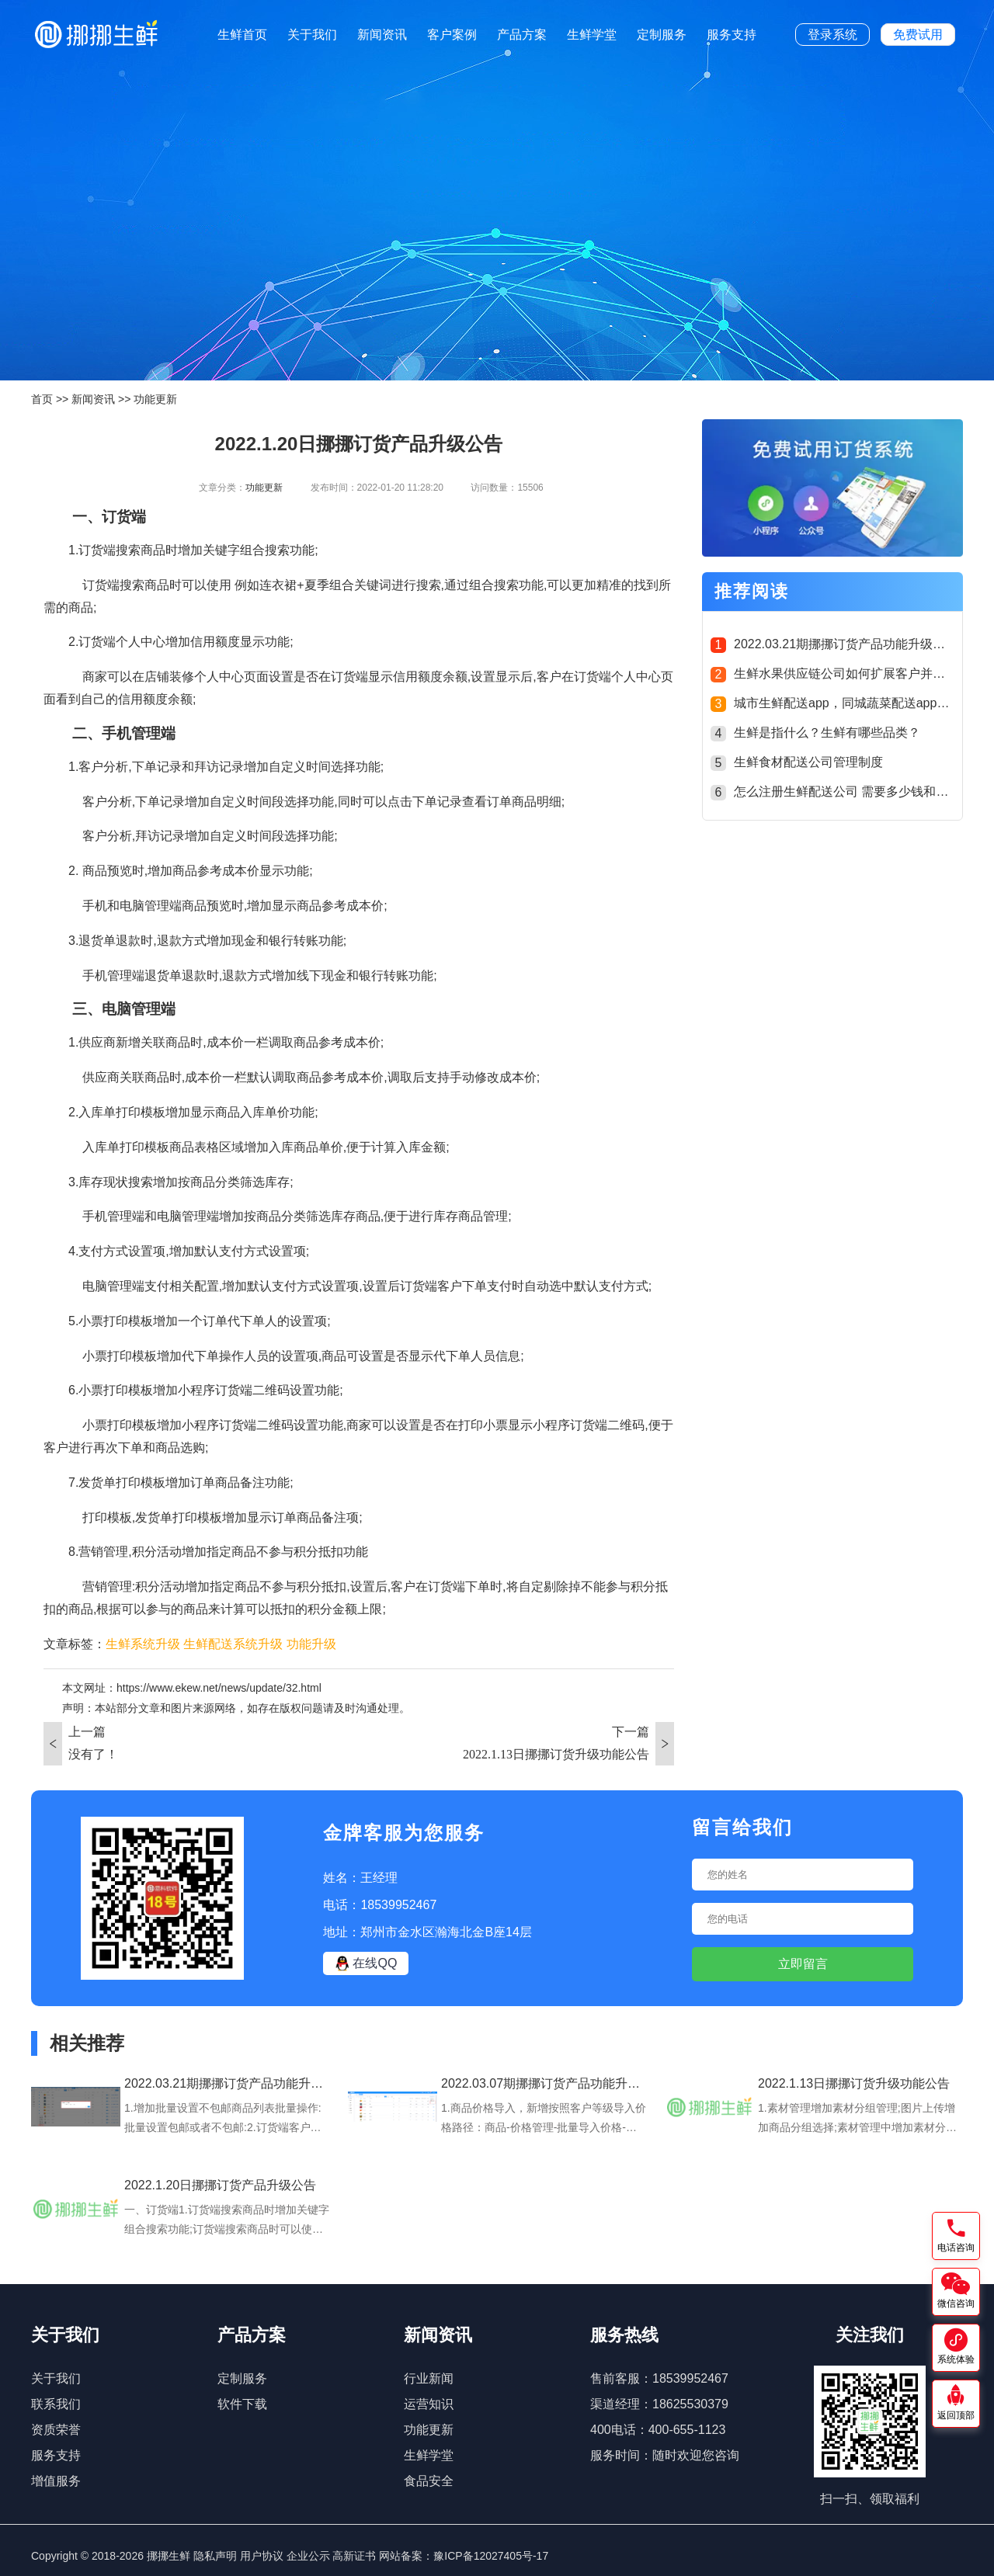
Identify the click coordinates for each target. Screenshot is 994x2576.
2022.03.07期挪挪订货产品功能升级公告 (553, 2083)
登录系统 (832, 34)
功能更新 (155, 399)
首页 (42, 399)
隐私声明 (215, 2556)
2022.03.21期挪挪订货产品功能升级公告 (846, 644)
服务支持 (731, 34)
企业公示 (308, 2556)
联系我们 (56, 2404)
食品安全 (429, 2480)
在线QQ (366, 1963)
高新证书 (354, 2556)
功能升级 (311, 1644)
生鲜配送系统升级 (233, 1644)
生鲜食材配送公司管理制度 (808, 762)
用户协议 (261, 2556)
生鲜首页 (242, 34)
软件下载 (242, 2404)
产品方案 (522, 34)
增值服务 (56, 2480)
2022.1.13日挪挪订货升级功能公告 (556, 1754)
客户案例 (452, 34)
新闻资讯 (382, 34)
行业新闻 (429, 2378)
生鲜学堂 (592, 34)
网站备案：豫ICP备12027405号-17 (463, 2556)
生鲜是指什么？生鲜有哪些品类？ (827, 732)
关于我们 (312, 34)
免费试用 (918, 34)
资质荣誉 (56, 2429)
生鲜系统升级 (143, 1644)
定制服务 (661, 34)
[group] (832, 489)
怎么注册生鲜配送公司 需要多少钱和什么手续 (859, 791)
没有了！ (93, 1754)
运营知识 (429, 2404)
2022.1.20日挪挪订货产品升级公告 (220, 2185)
